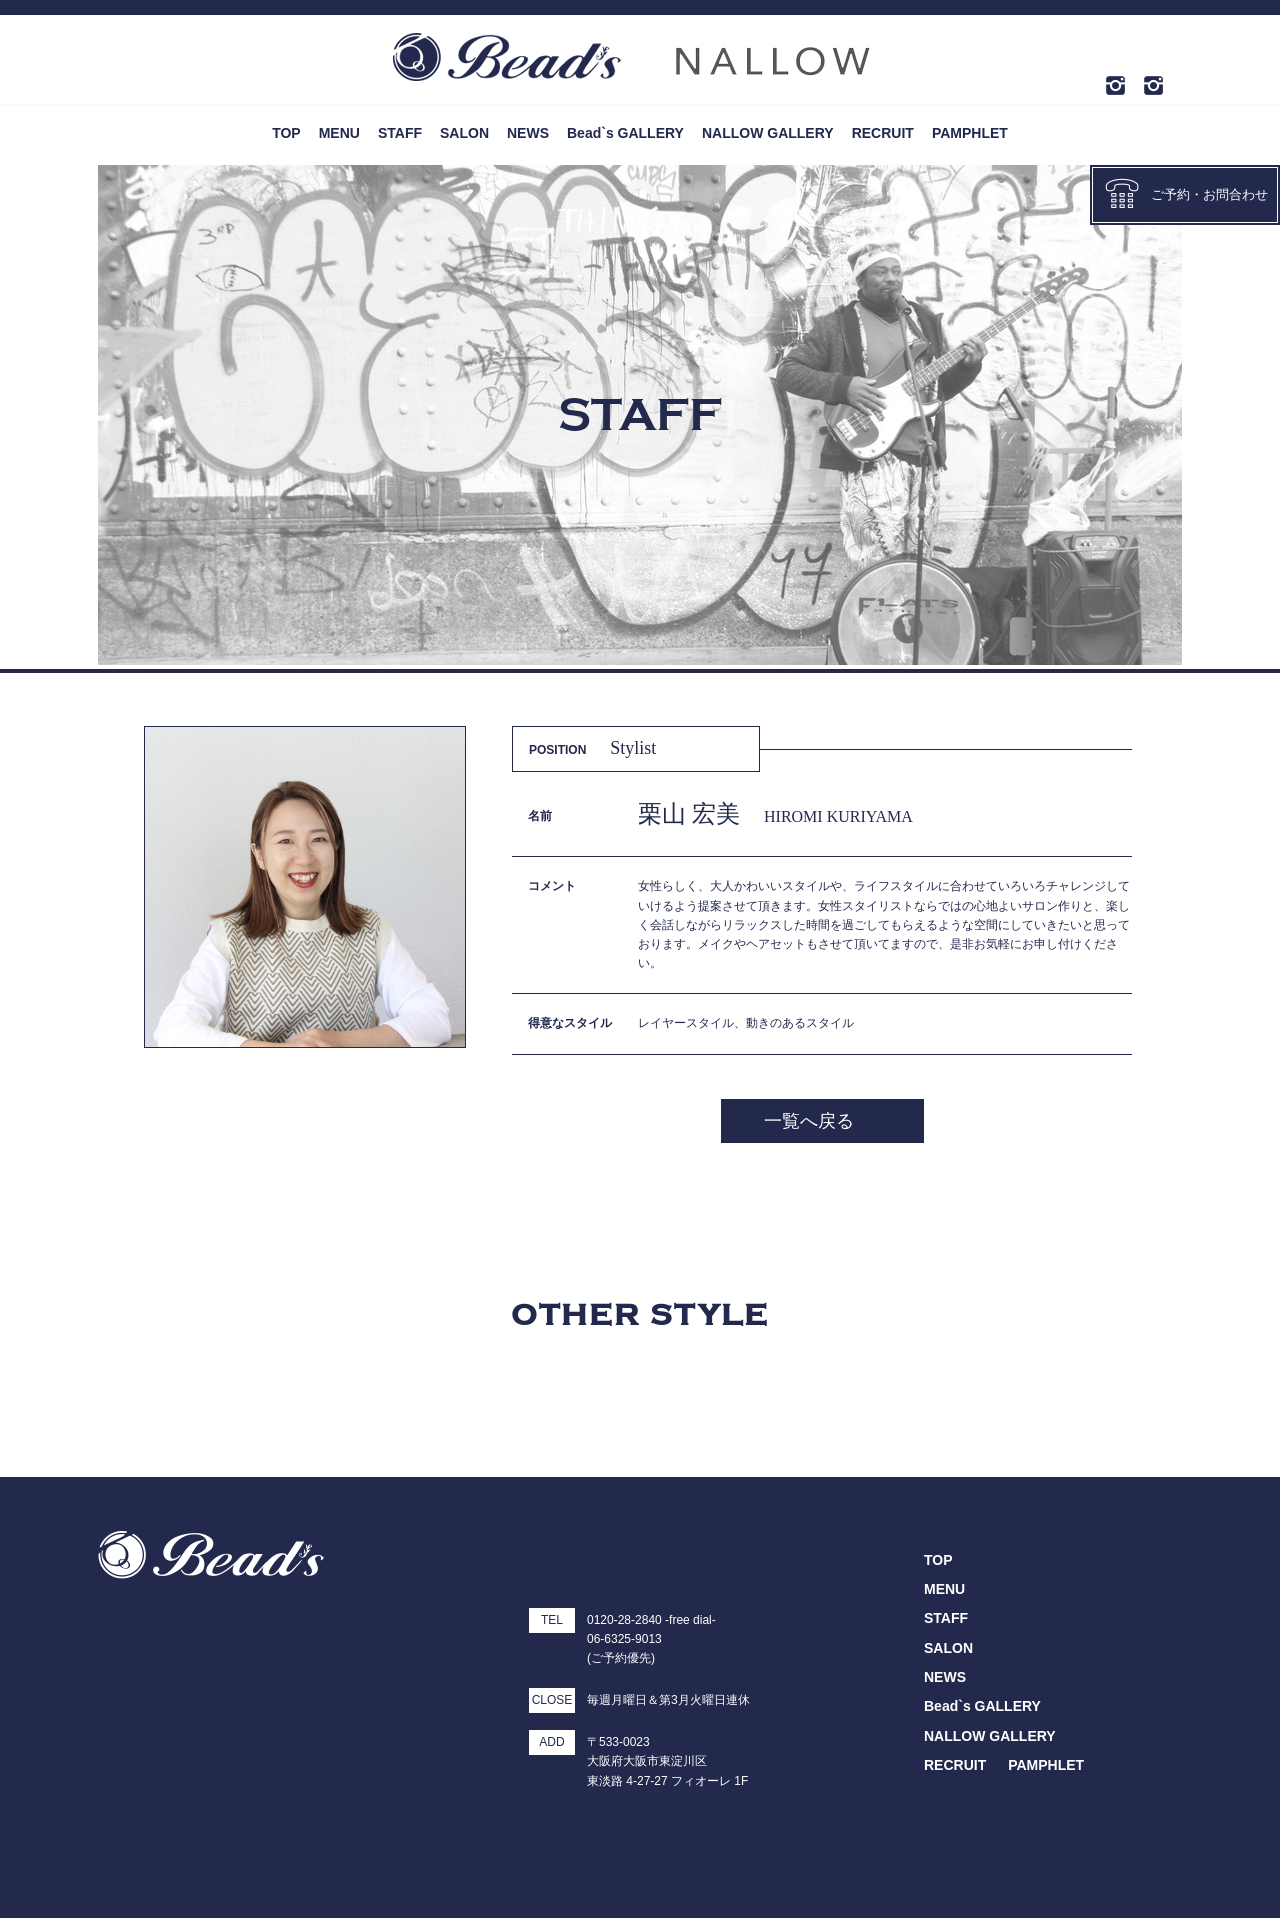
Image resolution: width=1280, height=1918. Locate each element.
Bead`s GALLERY (625, 133)
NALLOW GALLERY (768, 133)
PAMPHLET (970, 133)
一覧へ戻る (809, 1121)
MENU (339, 133)
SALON (464, 133)
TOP (286, 133)
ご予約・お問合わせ (1186, 193)
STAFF (400, 133)
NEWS (528, 133)
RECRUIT (883, 133)
